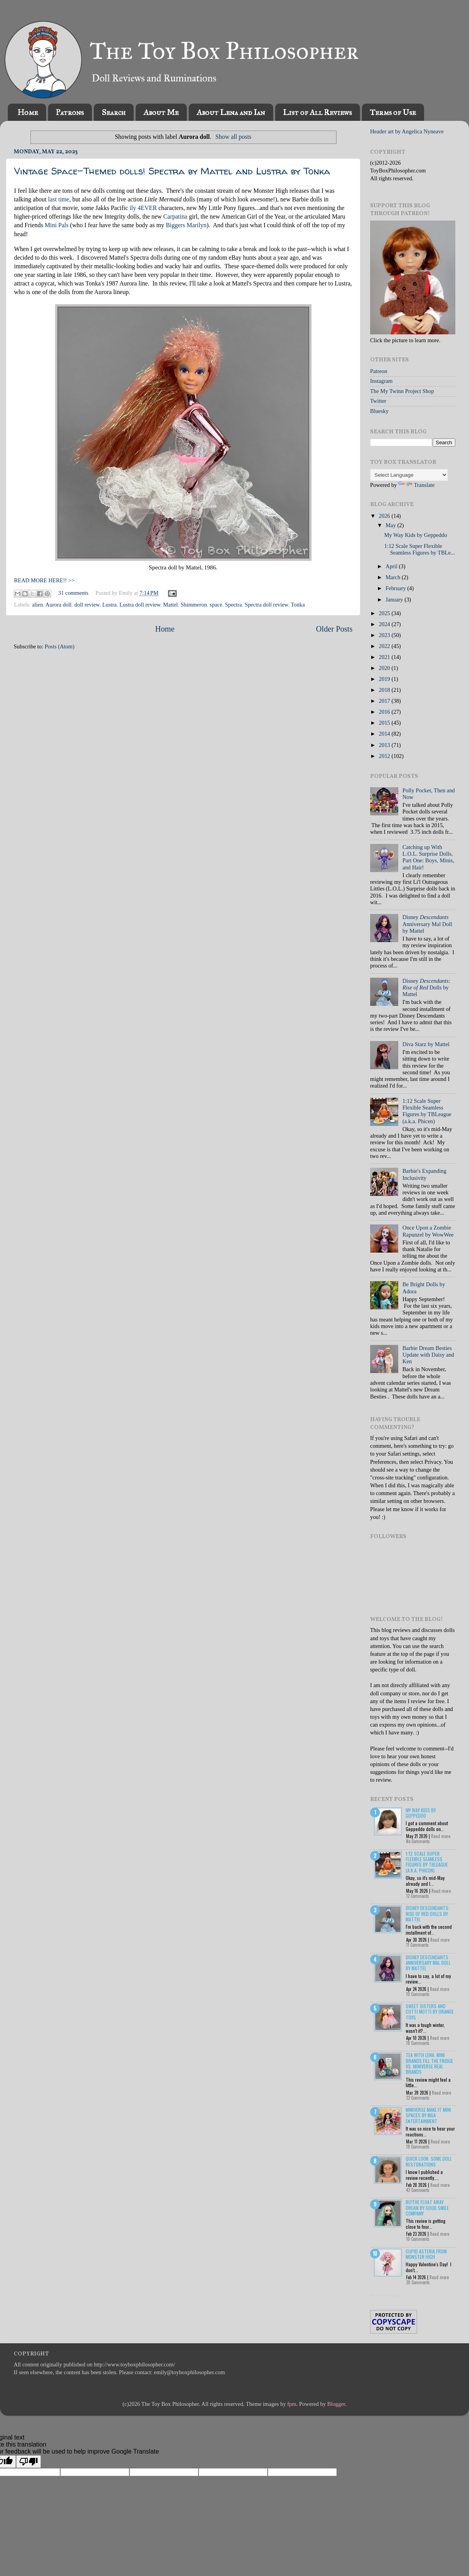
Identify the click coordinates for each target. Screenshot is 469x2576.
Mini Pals (56, 225)
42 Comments (418, 2190)
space (216, 604)
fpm (291, 2404)
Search (113, 112)
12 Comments (417, 1896)
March (394, 577)
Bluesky (379, 411)
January (395, 599)
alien (37, 604)
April (392, 566)
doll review (86, 604)
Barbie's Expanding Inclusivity (425, 1174)
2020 (385, 668)
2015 (385, 723)
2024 (385, 624)
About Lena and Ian (231, 112)
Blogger (336, 2404)
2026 (385, 516)
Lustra (109, 604)
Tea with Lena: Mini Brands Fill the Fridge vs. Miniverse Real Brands (429, 2063)
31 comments (73, 593)
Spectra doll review (266, 604)
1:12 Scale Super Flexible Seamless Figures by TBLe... (419, 549)
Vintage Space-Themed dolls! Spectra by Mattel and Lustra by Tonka (172, 171)
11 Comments (417, 1945)
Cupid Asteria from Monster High (426, 2254)
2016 (385, 712)
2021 (385, 657)
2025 (385, 613)
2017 (385, 701)
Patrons (70, 112)
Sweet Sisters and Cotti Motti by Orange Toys (430, 2012)
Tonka (298, 604)
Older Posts (334, 629)
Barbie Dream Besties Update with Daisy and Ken (428, 1355)
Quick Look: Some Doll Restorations (429, 2161)
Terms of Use (393, 112)
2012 (385, 756)
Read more (440, 1836)
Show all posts (233, 136)
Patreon (378, 371)
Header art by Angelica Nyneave (407, 131)
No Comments (418, 1841)
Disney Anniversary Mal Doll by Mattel (427, 924)
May (391, 525)
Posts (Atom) (59, 646)
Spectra (233, 604)
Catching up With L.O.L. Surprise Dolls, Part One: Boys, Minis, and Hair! (428, 857)
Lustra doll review (140, 604)
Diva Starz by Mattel (426, 1044)
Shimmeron (194, 604)
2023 (385, 635)
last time (58, 199)
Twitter (378, 401)
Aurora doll (58, 604)
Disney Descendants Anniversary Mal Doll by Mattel (428, 1963)
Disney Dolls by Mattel (427, 988)
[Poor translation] (28, 2461)
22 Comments (418, 2098)
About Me (161, 112)
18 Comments (418, 2043)
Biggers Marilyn (186, 225)
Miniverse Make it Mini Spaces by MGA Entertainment (428, 2115)
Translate (416, 485)
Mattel (170, 604)
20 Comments (418, 2282)
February (397, 588)
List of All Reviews (317, 112)
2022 (385, 646)
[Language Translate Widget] (409, 475)
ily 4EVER (143, 208)
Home (28, 112)
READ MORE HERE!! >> (44, 580)
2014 (385, 734)
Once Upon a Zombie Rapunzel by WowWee (428, 1230)
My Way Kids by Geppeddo (415, 535)
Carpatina (175, 216)
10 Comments (418, 1994)
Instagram (381, 381)
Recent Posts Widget (384, 2295)
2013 (385, 745)
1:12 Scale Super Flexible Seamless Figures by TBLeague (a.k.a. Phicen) (427, 1111)
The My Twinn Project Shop (402, 391)
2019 (385, 679)
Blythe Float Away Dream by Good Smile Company (427, 2208)
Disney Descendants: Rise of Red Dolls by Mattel (427, 1914)
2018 (385, 690)
